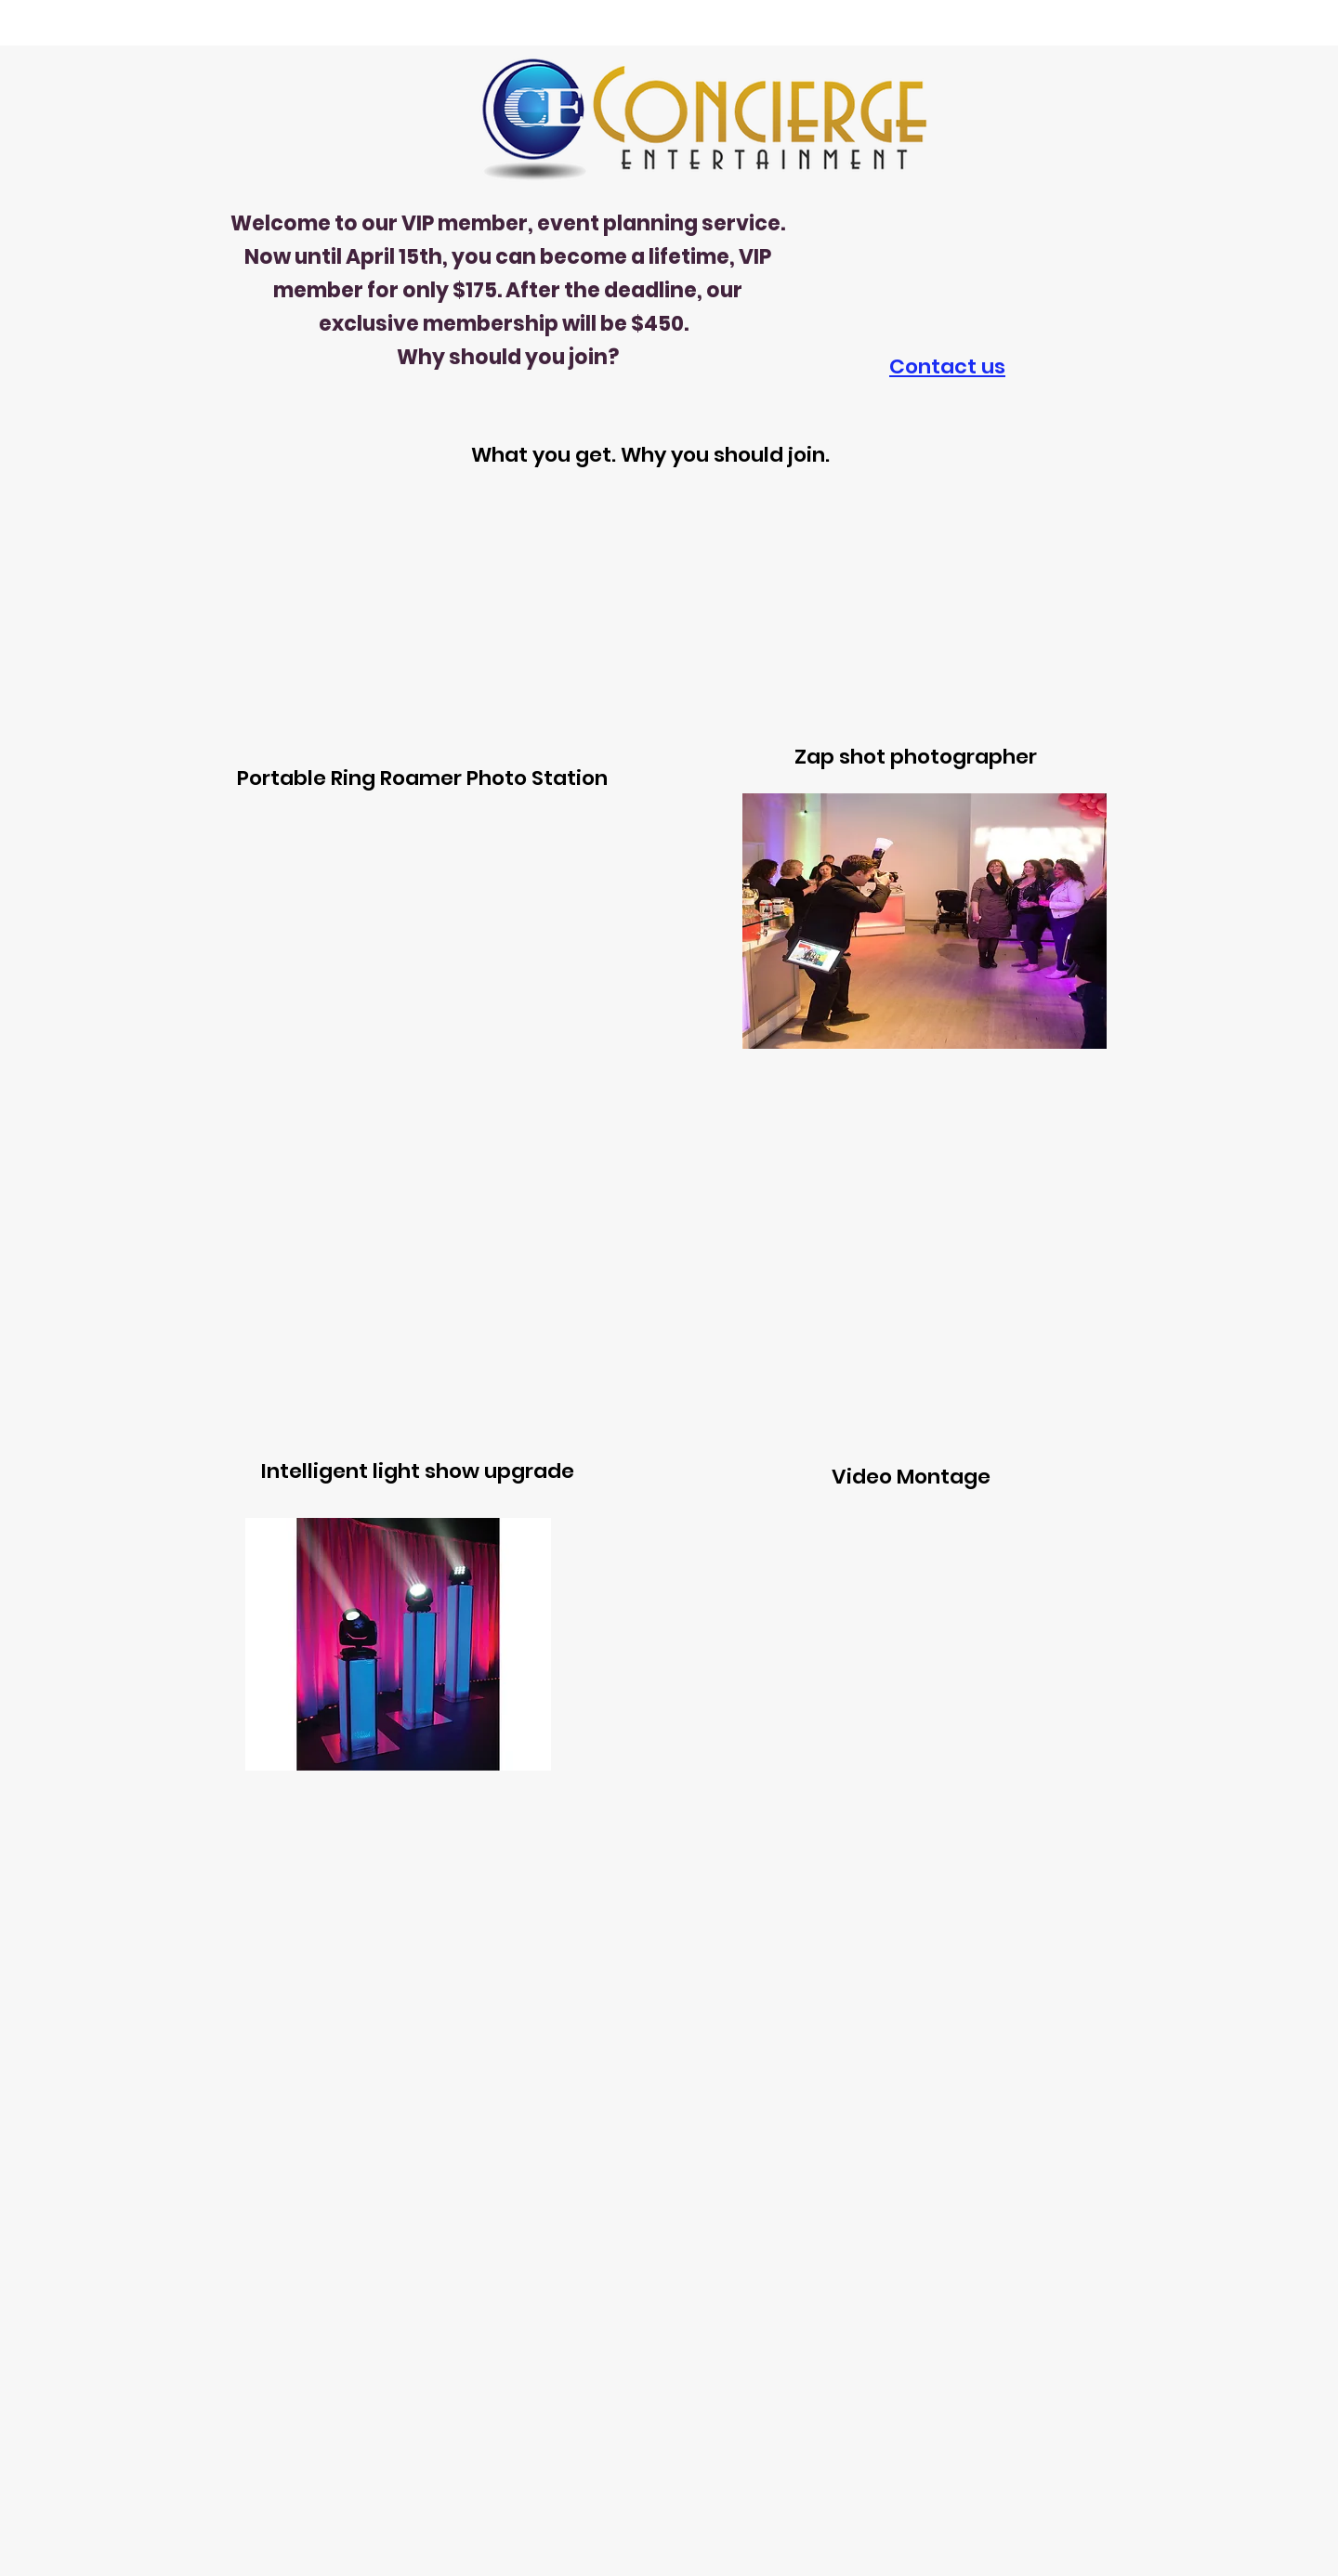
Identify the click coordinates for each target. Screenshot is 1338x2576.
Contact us (947, 366)
